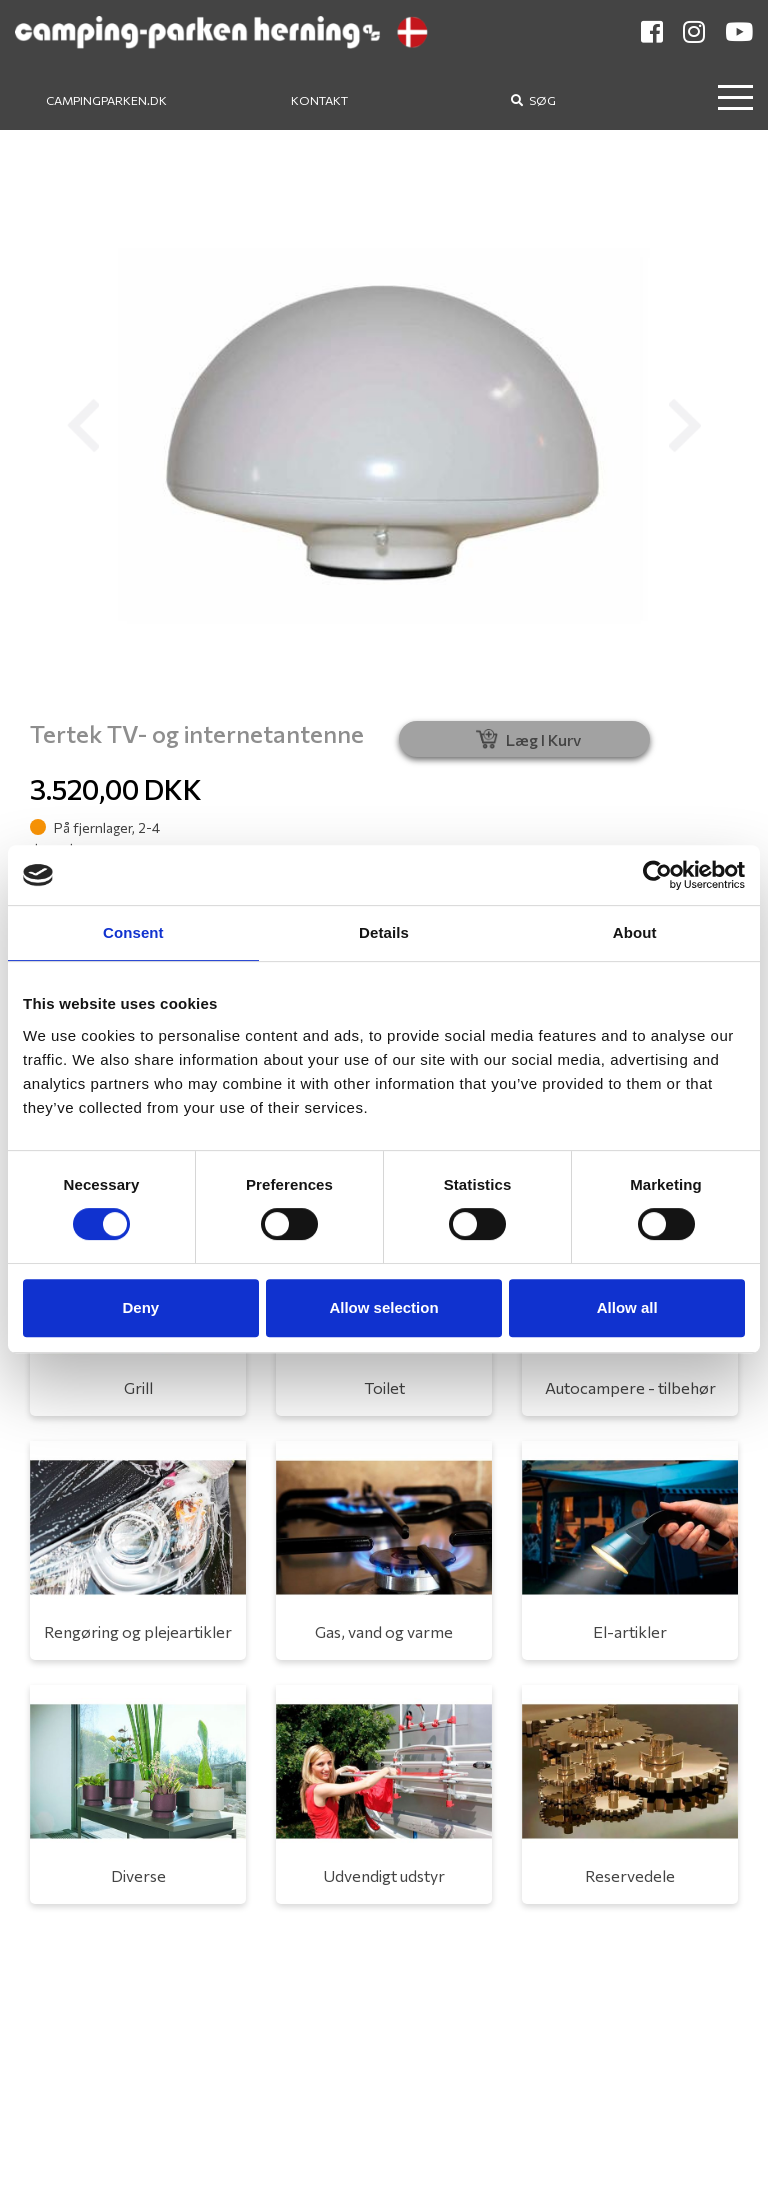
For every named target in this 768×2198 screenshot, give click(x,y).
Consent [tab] (133, 932)
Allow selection (383, 1307)
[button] (83, 425)
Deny (140, 1307)
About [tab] (635, 932)
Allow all (627, 1307)
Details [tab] (384, 932)
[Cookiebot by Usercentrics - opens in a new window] (657, 875)
